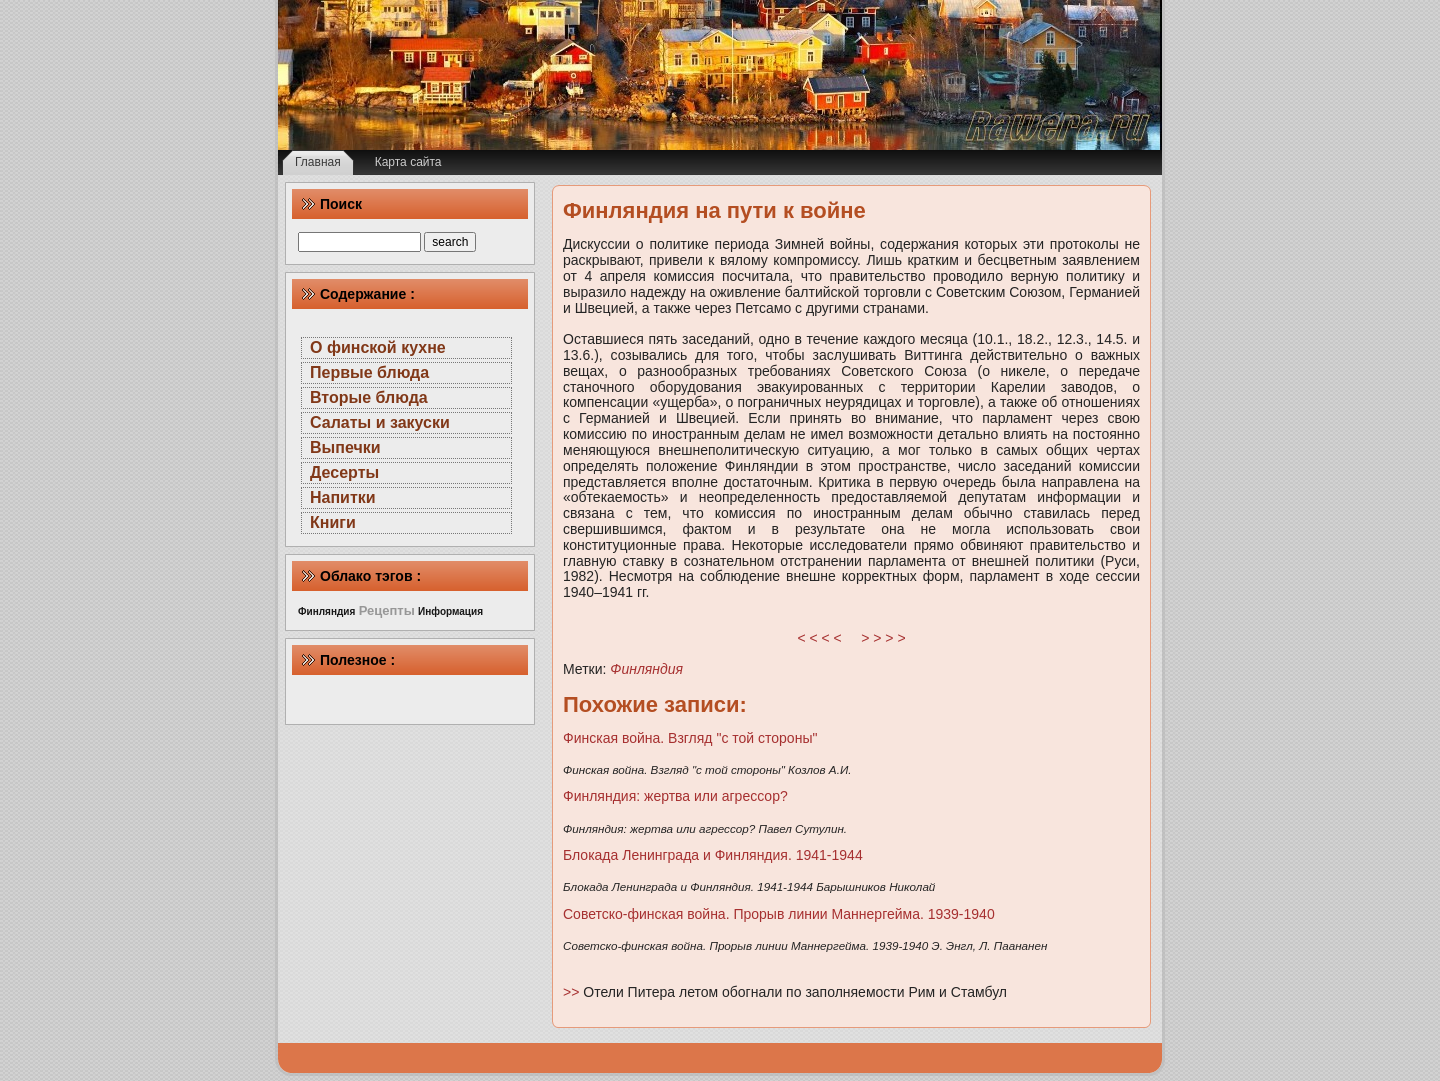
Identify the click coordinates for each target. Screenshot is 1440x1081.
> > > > (883, 638)
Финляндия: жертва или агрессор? (675, 796)
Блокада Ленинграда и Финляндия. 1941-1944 (713, 855)
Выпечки (345, 447)
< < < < (820, 638)
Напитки (343, 497)
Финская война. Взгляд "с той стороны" (690, 738)
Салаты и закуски (380, 422)
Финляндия (646, 669)
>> (573, 992)
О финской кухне (378, 347)
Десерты (344, 472)
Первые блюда (369, 372)
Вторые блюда (369, 397)
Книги (333, 522)
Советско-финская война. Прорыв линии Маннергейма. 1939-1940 (779, 914)
